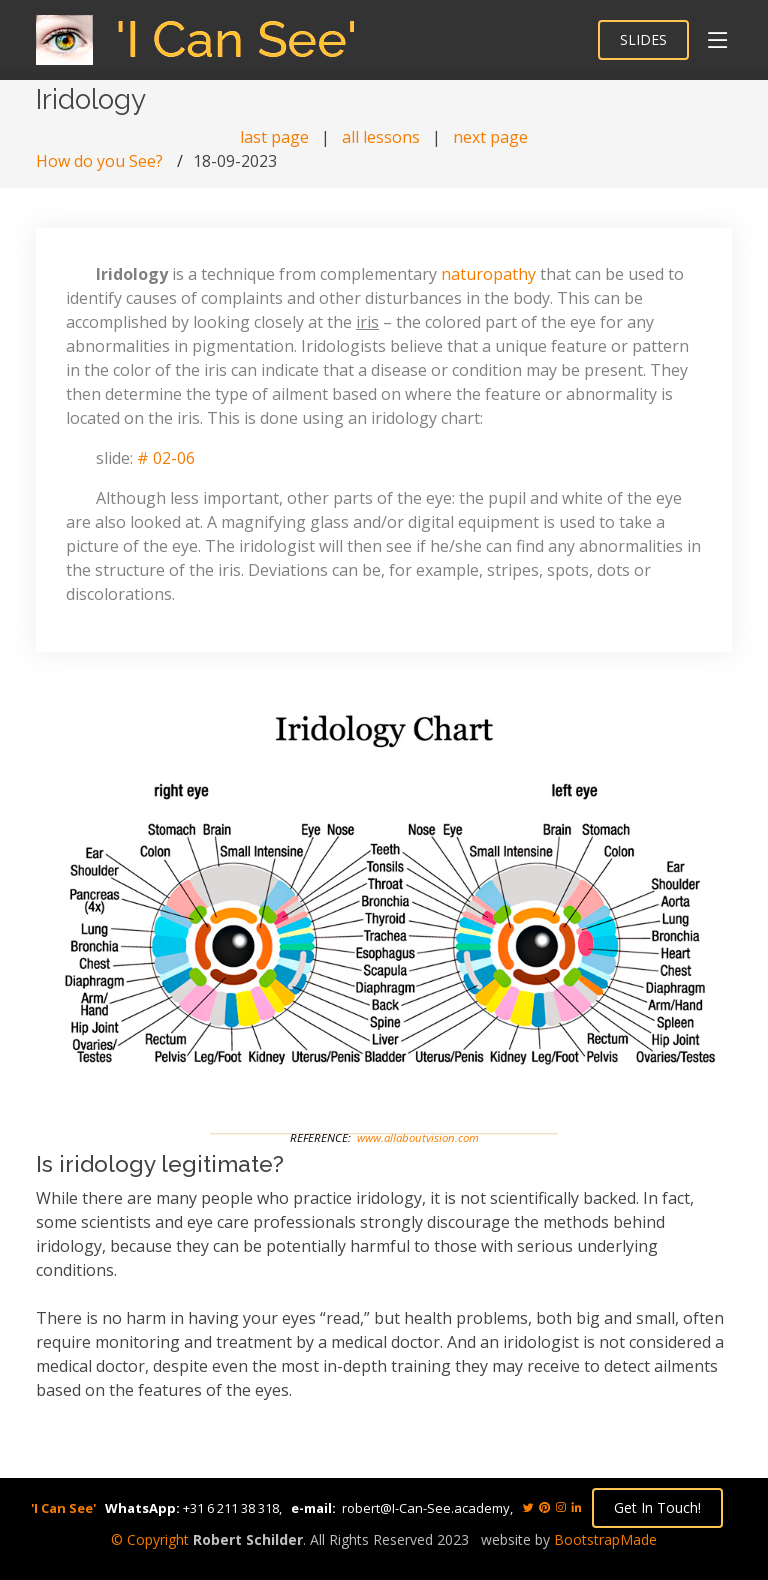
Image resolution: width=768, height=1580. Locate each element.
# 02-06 (166, 458)
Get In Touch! (657, 1507)
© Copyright (150, 1539)
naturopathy (488, 274)
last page (274, 137)
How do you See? (99, 161)
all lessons (381, 137)
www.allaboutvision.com (418, 1137)
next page (490, 137)
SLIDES (643, 39)
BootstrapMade (605, 1539)
